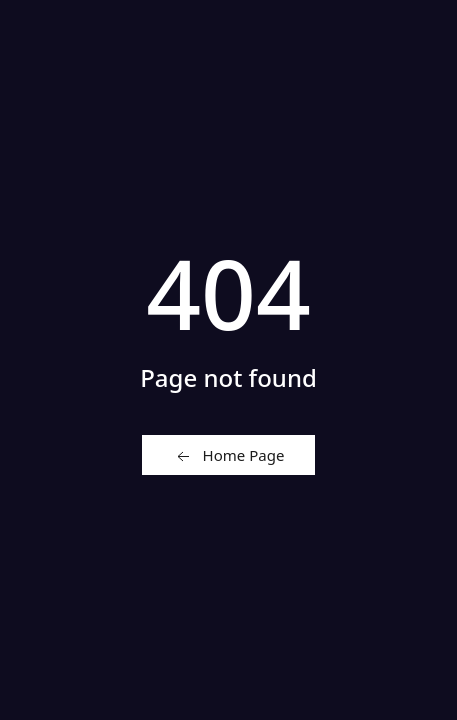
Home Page (229, 456)
